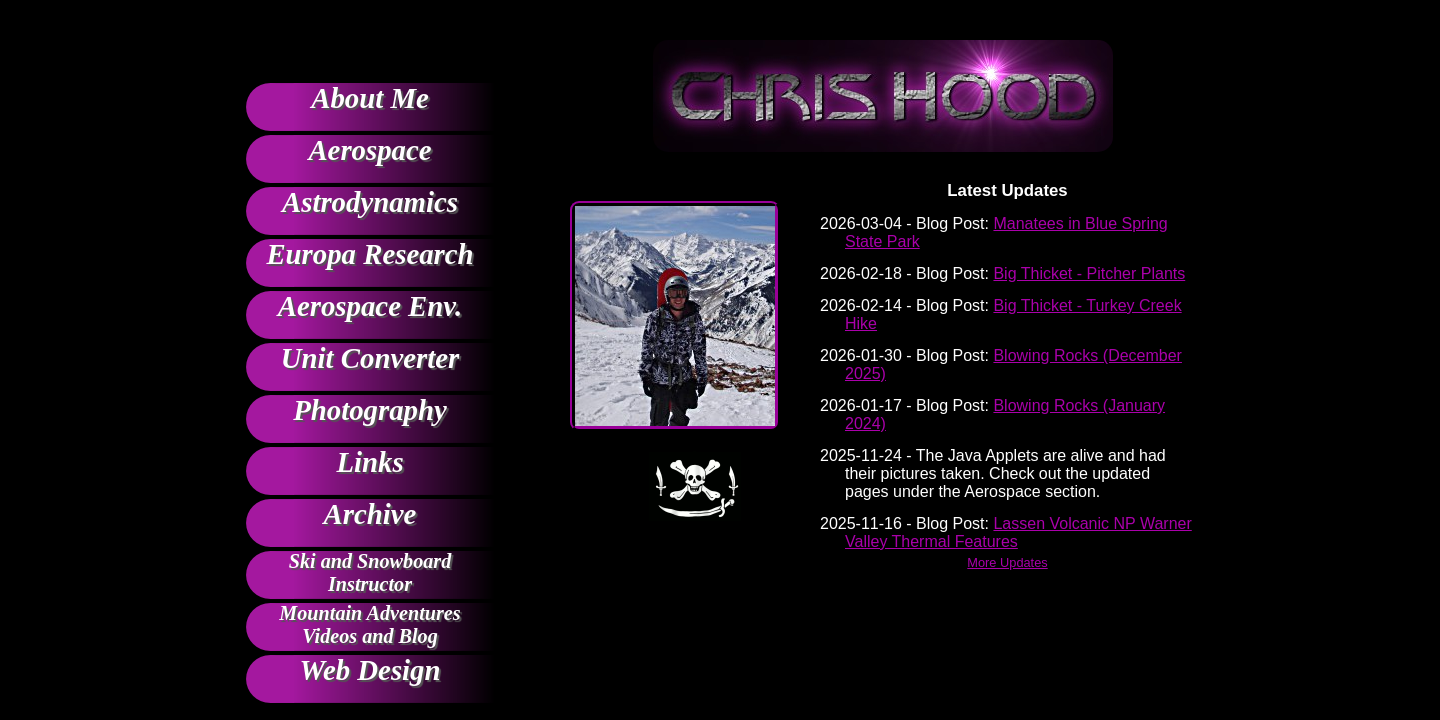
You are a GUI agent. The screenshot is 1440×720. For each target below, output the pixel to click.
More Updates (1007, 562)
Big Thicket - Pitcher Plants (1089, 273)
